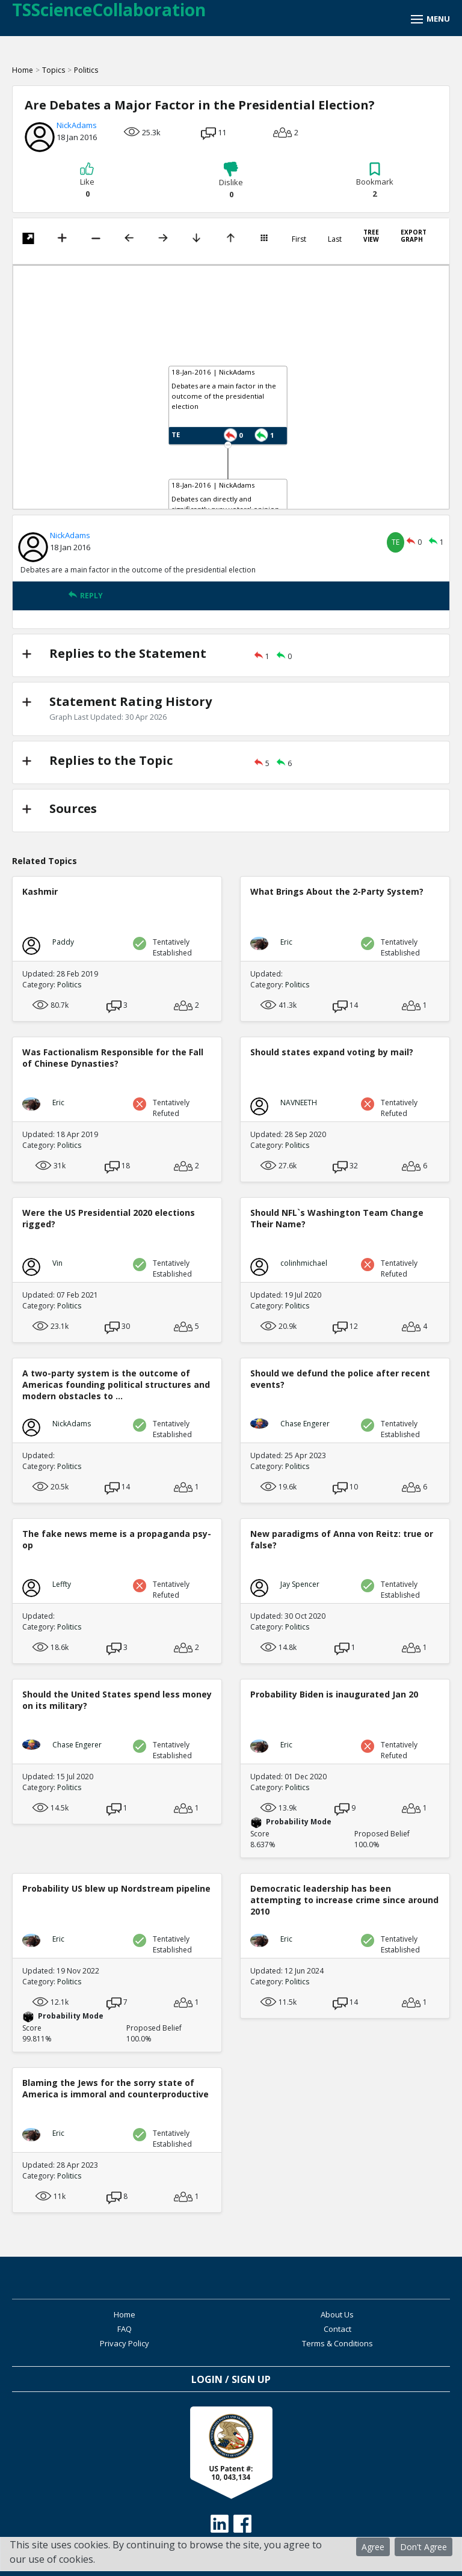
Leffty (61, 1584)
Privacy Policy (124, 2343)
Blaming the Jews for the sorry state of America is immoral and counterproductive (115, 2088)
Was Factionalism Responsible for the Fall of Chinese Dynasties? (112, 1057)
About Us (337, 2314)
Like (87, 180)
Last (335, 239)
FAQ (124, 2328)
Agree (373, 2547)
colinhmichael (303, 1263)
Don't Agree (423, 2547)
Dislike (231, 181)
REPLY (85, 595)
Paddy (63, 942)
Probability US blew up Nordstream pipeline (116, 1888)
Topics (53, 70)
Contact (337, 2328)
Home (22, 70)
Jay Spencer (299, 1584)
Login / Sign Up (231, 2379)
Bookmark (374, 180)
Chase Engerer (305, 1423)
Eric (286, 942)
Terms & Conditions (337, 2343)
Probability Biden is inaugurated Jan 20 (334, 1694)
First (299, 239)
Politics (86, 70)
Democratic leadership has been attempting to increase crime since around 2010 (344, 1900)
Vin (57, 1263)
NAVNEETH (298, 1102)
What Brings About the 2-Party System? (337, 891)
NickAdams (77, 125)
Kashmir (40, 891)
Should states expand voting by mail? (331, 1052)
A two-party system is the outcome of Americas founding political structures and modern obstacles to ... (116, 1384)
